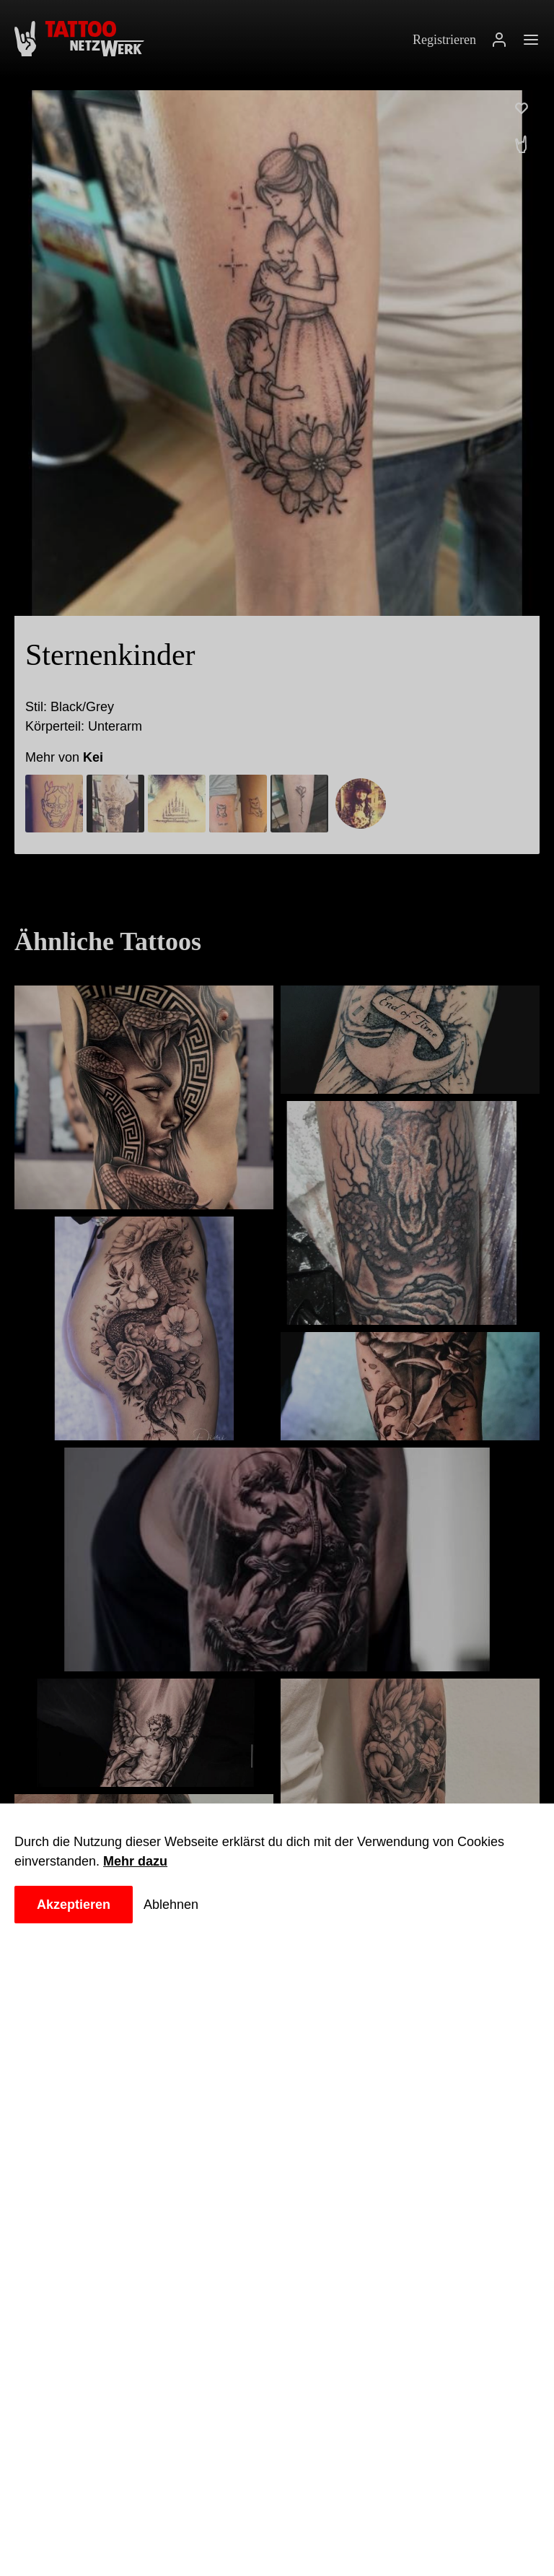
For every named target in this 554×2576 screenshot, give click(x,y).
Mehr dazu (140, 1861)
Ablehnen (177, 1904)
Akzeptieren (76, 1904)
